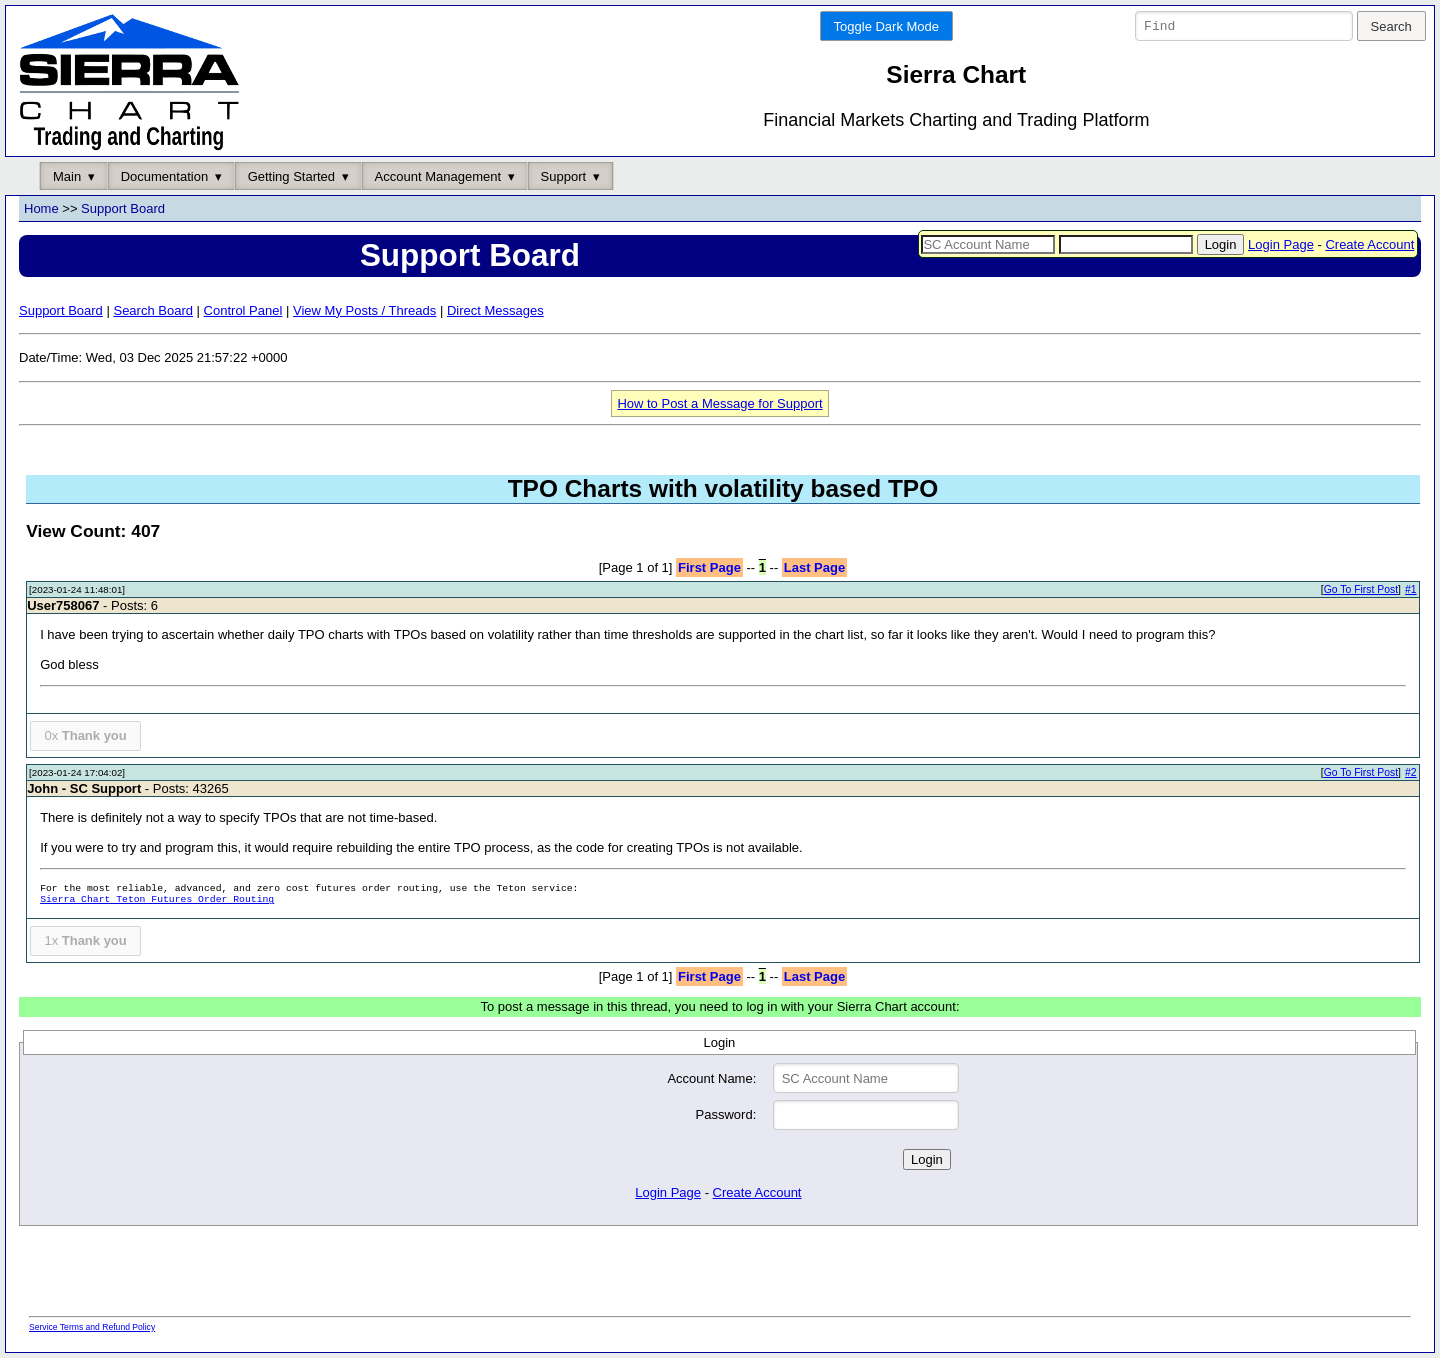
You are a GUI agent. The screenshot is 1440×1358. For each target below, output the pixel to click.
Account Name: (711, 1078)
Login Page (1281, 244)
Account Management (438, 176)
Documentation (164, 176)
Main (67, 176)
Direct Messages (495, 310)
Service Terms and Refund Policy (92, 1327)
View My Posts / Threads (364, 310)
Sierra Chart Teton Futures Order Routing (157, 900)
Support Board (123, 209)
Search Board (153, 310)
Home (41, 209)
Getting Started (291, 176)
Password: (726, 1115)
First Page (709, 567)
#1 (1411, 590)
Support (564, 176)
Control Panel (243, 310)
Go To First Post (1361, 590)
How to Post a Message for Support (719, 403)
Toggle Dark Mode (887, 26)
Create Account (1369, 244)
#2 (1411, 773)
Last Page (814, 567)
